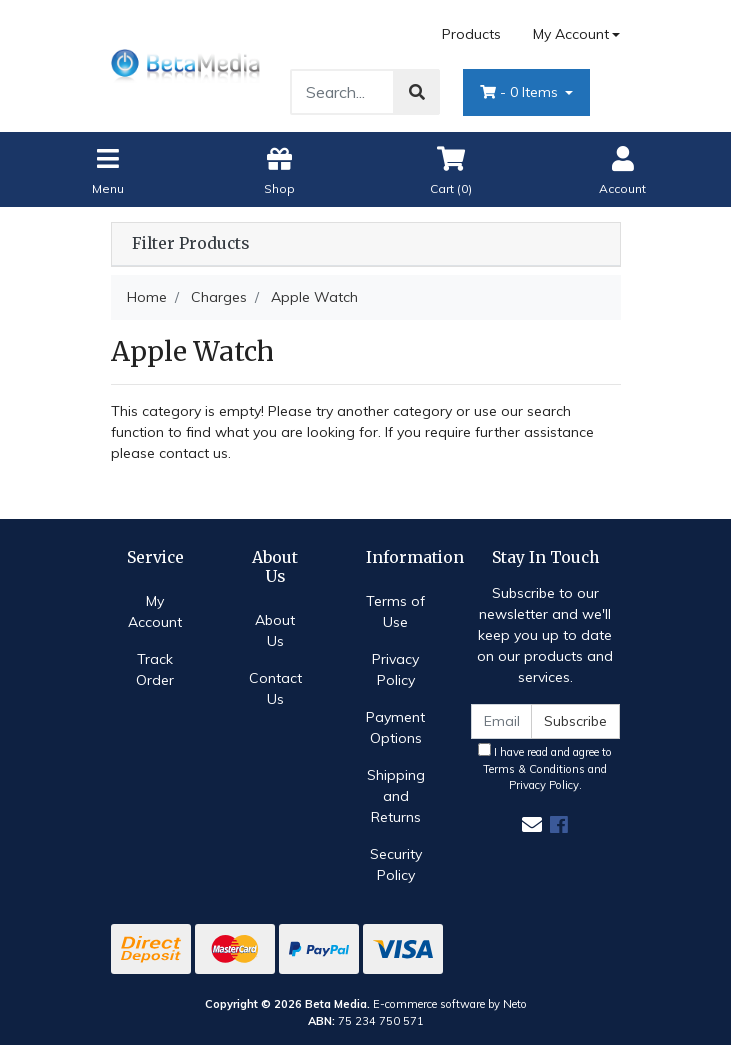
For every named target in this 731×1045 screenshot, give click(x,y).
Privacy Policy (395, 669)
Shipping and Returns (396, 796)
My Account (155, 611)
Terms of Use (395, 611)
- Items (521, 92)
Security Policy (396, 864)
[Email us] (532, 824)
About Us (275, 630)
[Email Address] (502, 721)
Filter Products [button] (190, 244)
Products (471, 34)
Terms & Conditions (534, 769)
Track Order (155, 669)
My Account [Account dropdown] (571, 34)
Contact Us (275, 688)
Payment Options (395, 727)
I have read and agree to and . (545, 768)
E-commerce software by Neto (450, 1004)
